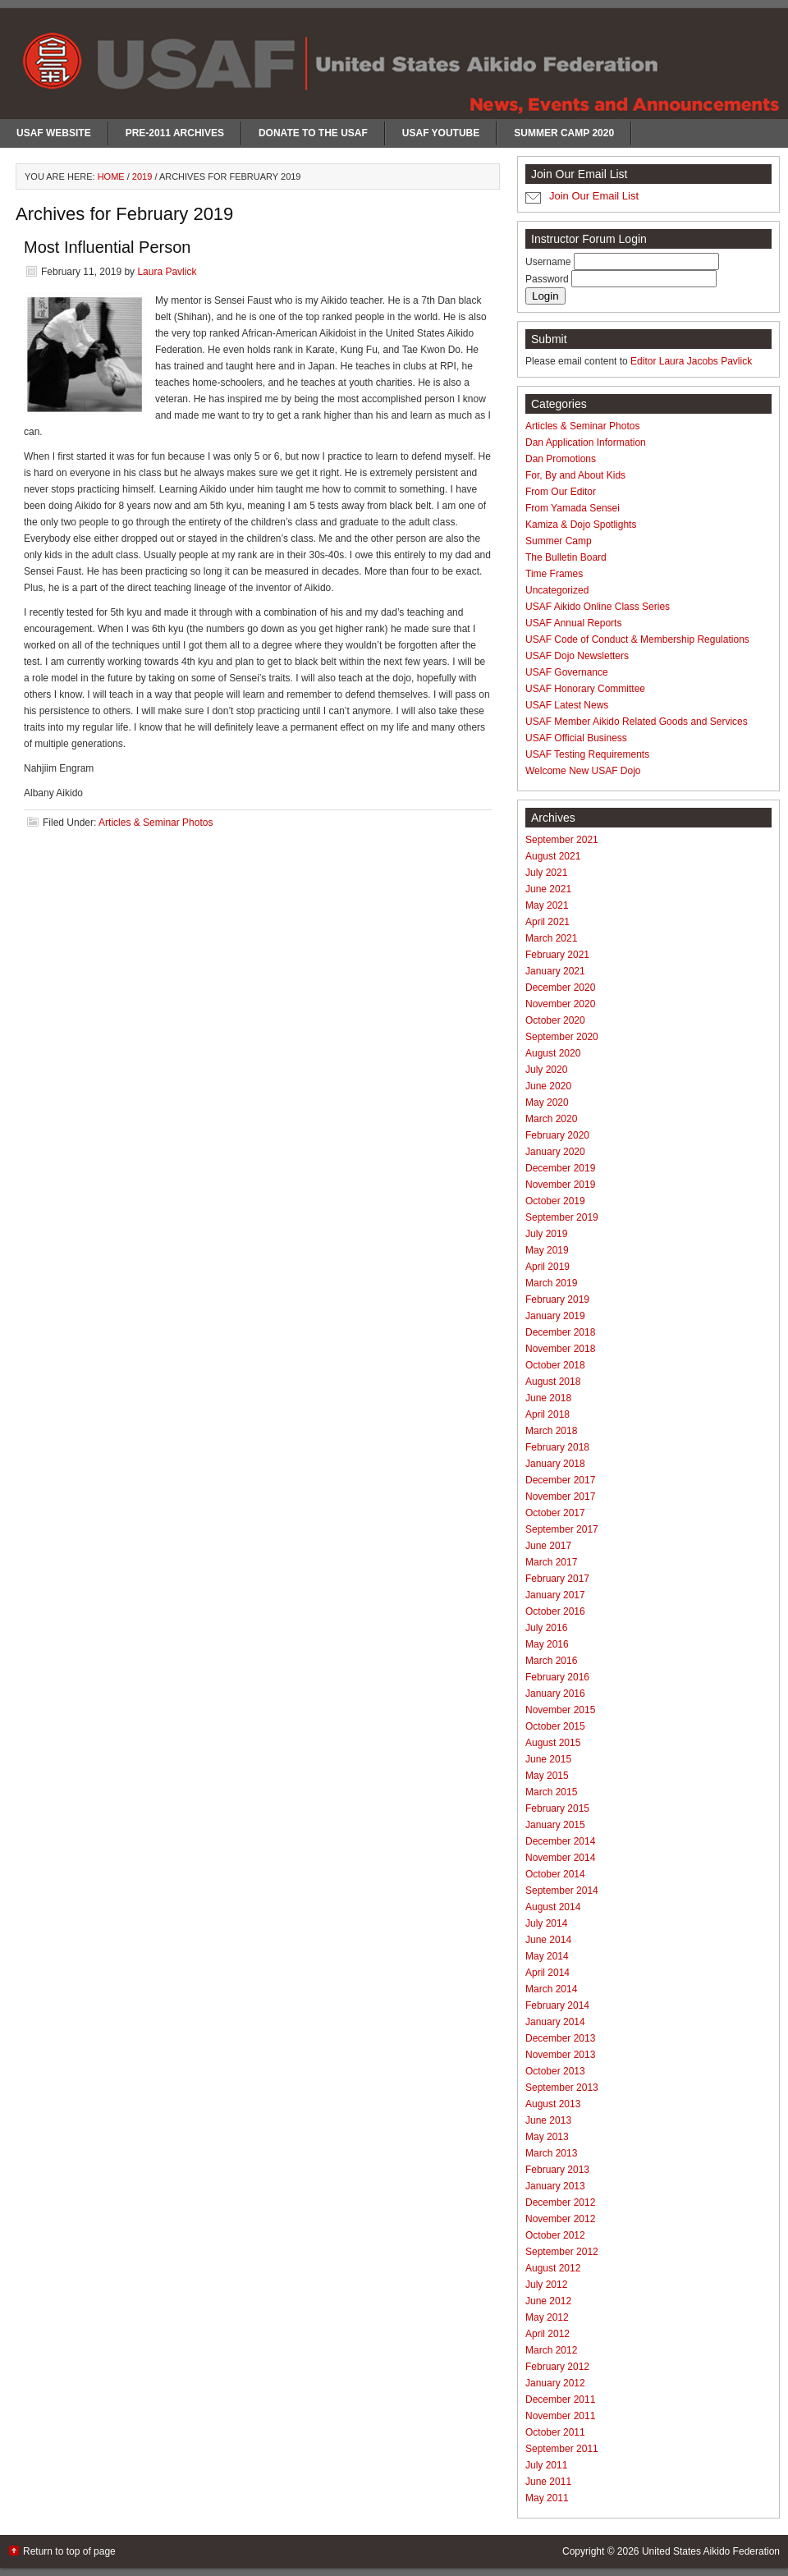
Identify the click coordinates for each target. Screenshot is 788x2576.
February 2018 (557, 1447)
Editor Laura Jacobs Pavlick (691, 361)
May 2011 (547, 2498)
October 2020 (555, 1020)
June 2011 (548, 2481)
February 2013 (557, 2169)
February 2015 (557, 1808)
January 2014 (555, 2022)
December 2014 (560, 1841)
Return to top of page (69, 2551)
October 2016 (555, 1611)
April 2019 (547, 1266)
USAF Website (53, 133)
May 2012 (547, 2317)
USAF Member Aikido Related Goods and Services (636, 721)
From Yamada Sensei (572, 508)
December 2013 (560, 2038)
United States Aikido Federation (711, 2551)
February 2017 (557, 1578)
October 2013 (555, 2071)
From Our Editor (560, 491)
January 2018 (555, 1463)
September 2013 (561, 2087)
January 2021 (555, 971)
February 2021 (557, 954)
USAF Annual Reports (573, 623)
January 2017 (555, 1595)
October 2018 (555, 1365)
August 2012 (552, 2268)
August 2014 (552, 1907)
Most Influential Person (107, 247)
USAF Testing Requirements (587, 754)
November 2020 (560, 1004)
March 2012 (551, 2350)
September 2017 (561, 1529)
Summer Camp (558, 541)
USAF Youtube (440, 133)
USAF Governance (566, 672)
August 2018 (552, 1381)
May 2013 (547, 2137)
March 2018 (551, 1431)
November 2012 (560, 2219)
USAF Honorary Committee (585, 688)
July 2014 (546, 1923)
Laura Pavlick (166, 271)
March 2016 (551, 1660)
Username (549, 262)
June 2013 (548, 2120)
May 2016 (547, 1644)
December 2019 (560, 1168)
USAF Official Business (576, 738)
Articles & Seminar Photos (155, 822)
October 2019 (555, 1201)
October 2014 (555, 1874)
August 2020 (552, 1053)
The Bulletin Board (566, 557)
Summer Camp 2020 (564, 133)
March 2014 (551, 1989)
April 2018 (547, 1414)
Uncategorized (557, 590)
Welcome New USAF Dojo (582, 771)
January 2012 (555, 2383)
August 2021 (552, 856)
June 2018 (548, 1398)
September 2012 (561, 2251)
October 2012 (555, 2235)
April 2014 (547, 1972)
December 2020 (560, 987)
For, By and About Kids (575, 475)
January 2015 (555, 1825)
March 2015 (551, 1792)
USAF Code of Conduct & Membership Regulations (637, 639)
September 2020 (561, 1037)
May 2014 (547, 1956)
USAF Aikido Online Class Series (597, 606)
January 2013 (555, 2186)
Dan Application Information (585, 442)
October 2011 (555, 2432)
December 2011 (560, 2399)
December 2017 (560, 1480)
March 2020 (551, 1119)
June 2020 (548, 1086)
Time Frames (554, 574)
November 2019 (560, 1184)
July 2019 (546, 1234)
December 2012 (560, 2202)
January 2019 (555, 1316)
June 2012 (548, 2301)
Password (548, 279)
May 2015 (547, 1775)
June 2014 (548, 1940)
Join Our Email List (594, 196)
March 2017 (551, 1562)
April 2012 (547, 2334)
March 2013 (551, 2153)
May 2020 (547, 1102)
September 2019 (561, 1217)
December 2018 (560, 1332)
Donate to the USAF (313, 133)
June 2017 (548, 1546)
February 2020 (557, 1135)
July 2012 (546, 2284)
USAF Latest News (566, 705)
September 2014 (561, 1890)
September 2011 (561, 2449)
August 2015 (552, 1743)
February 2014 (557, 2005)
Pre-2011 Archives (175, 133)
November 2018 (560, 1348)
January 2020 (555, 1151)
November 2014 (560, 1857)
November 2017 (560, 1496)
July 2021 (546, 872)
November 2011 (560, 2416)
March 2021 (551, 938)
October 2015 (555, 1726)
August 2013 (552, 2104)
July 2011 (546, 2465)
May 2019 (547, 1250)
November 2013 (560, 2054)
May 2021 (547, 905)
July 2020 (546, 1069)
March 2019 (551, 1283)
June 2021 (548, 889)
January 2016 (555, 1693)
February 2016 (557, 1677)
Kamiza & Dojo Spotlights (580, 524)
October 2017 (555, 1513)
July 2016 (546, 1628)
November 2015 (560, 1710)
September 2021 (561, 840)
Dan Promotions (560, 459)
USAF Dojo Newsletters (577, 656)
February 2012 (557, 2366)
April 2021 (547, 922)
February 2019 (557, 1299)
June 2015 (548, 1759)
